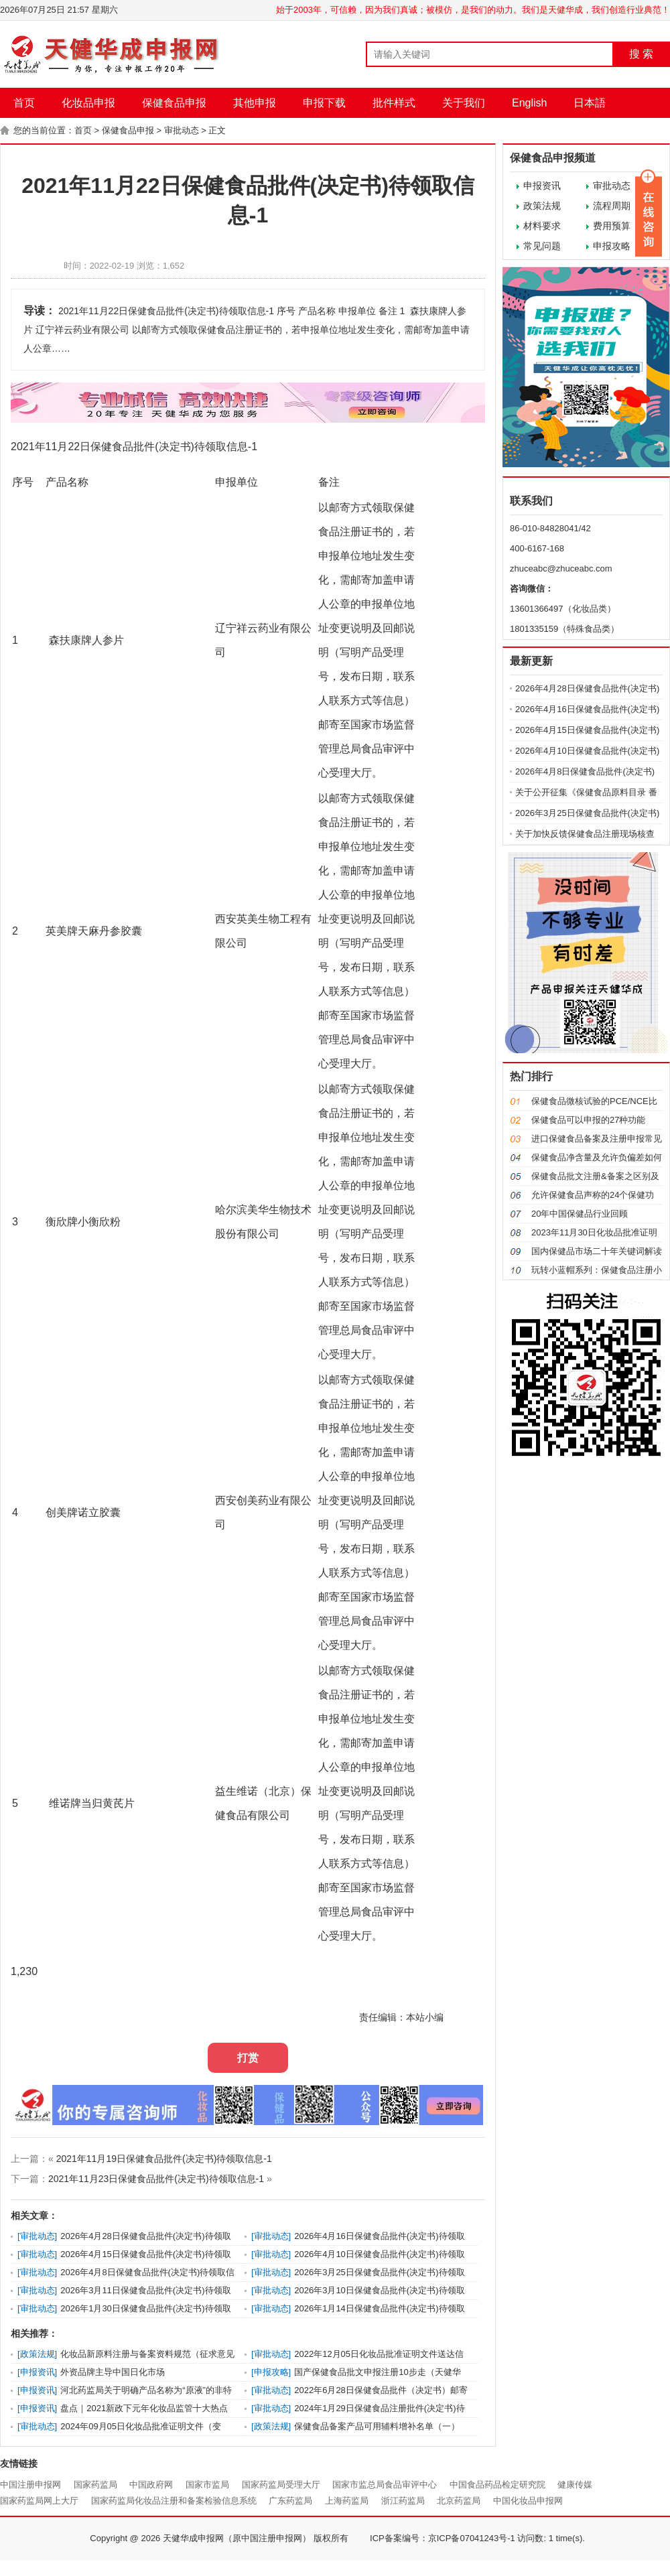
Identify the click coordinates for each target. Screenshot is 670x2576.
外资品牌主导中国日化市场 (112, 2372)
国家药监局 (95, 2485)
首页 (24, 103)
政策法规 (542, 205)
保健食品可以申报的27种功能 (588, 1120)
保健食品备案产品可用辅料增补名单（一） (377, 2426)
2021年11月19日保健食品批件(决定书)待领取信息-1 (164, 2158)
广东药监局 (290, 2501)
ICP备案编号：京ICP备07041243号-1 (442, 2538)
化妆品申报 (88, 103)
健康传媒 (574, 2485)
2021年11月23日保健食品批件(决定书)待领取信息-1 (156, 2178)
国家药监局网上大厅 (39, 2501)
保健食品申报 (174, 103)
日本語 (590, 103)
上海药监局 (346, 2501)
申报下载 (324, 103)
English (529, 103)
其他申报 (254, 103)
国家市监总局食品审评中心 (384, 2485)
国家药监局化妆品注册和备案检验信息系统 (174, 2501)
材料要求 (542, 225)
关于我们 (463, 103)
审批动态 (181, 130)
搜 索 (641, 54)
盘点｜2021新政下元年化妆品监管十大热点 (144, 2408)
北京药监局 (458, 2501)
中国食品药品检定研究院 (497, 2485)
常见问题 (542, 246)
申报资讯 (542, 185)
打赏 (248, 2057)
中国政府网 (151, 2485)
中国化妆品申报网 (528, 2501)
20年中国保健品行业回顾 (579, 1214)
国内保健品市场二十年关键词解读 (596, 1251)
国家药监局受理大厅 (281, 2485)
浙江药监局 (403, 2501)
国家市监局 (207, 2485)
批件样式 (394, 103)
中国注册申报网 (30, 2485)
